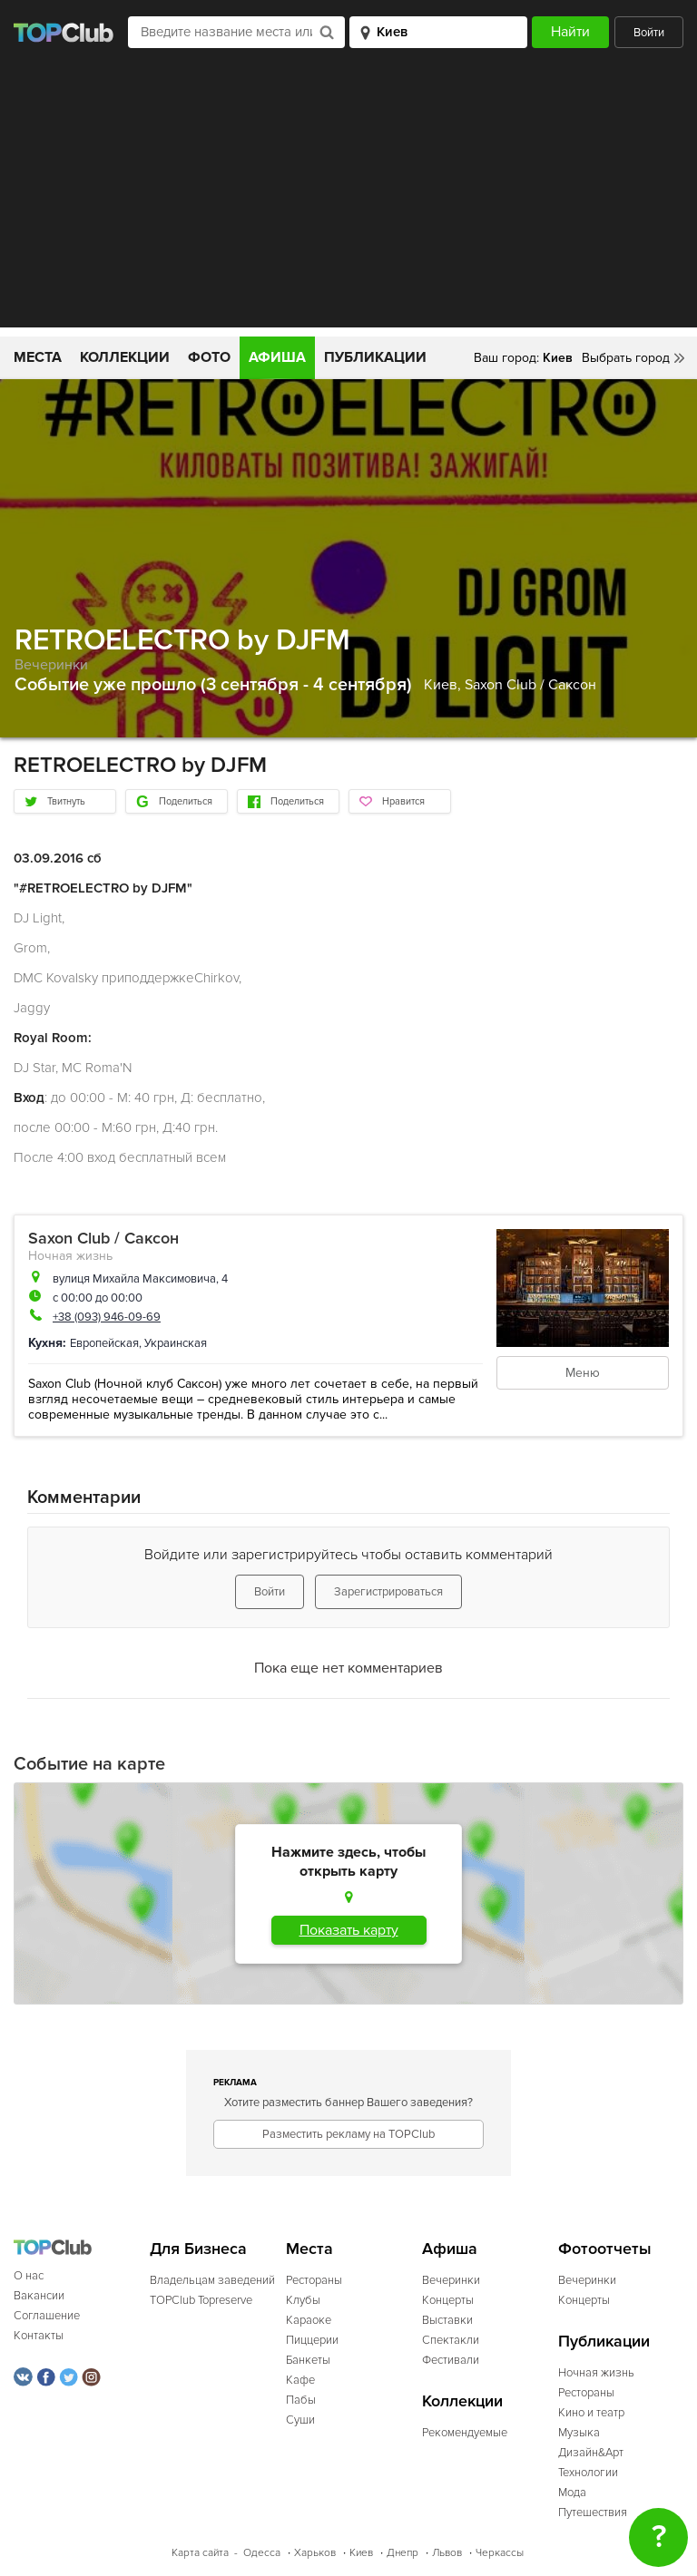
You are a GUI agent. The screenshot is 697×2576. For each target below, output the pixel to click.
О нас (29, 2276)
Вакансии (39, 2295)
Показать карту (348, 1930)
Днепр (402, 2553)
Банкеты (308, 2360)
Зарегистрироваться (388, 1592)
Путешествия (592, 2512)
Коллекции (125, 357)
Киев (361, 2553)
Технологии (588, 2472)
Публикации (375, 357)
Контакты (39, 2335)
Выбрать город (626, 358)
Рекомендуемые (464, 2432)
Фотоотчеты (605, 2249)
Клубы (303, 2300)
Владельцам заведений (212, 2280)
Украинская (175, 1343)
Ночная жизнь (70, 1256)
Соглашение (47, 2315)
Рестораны (314, 2280)
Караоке (308, 2320)
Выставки (447, 2320)
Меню (582, 1373)
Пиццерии (312, 2340)
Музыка (579, 2432)
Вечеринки (51, 665)
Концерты (448, 2300)
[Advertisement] (348, 200)
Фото (209, 357)
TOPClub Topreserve (201, 2300)
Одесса (261, 2553)
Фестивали (450, 2360)
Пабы (301, 2400)
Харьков (315, 2553)
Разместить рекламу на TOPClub (348, 2134)
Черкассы (500, 2553)
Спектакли (450, 2340)
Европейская (104, 1343)
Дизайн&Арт (590, 2452)
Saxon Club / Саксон (530, 685)
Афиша (277, 357)
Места (38, 357)
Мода (572, 2492)
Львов (447, 2553)
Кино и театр (591, 2412)
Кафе (300, 2380)
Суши (300, 2420)
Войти (648, 32)
